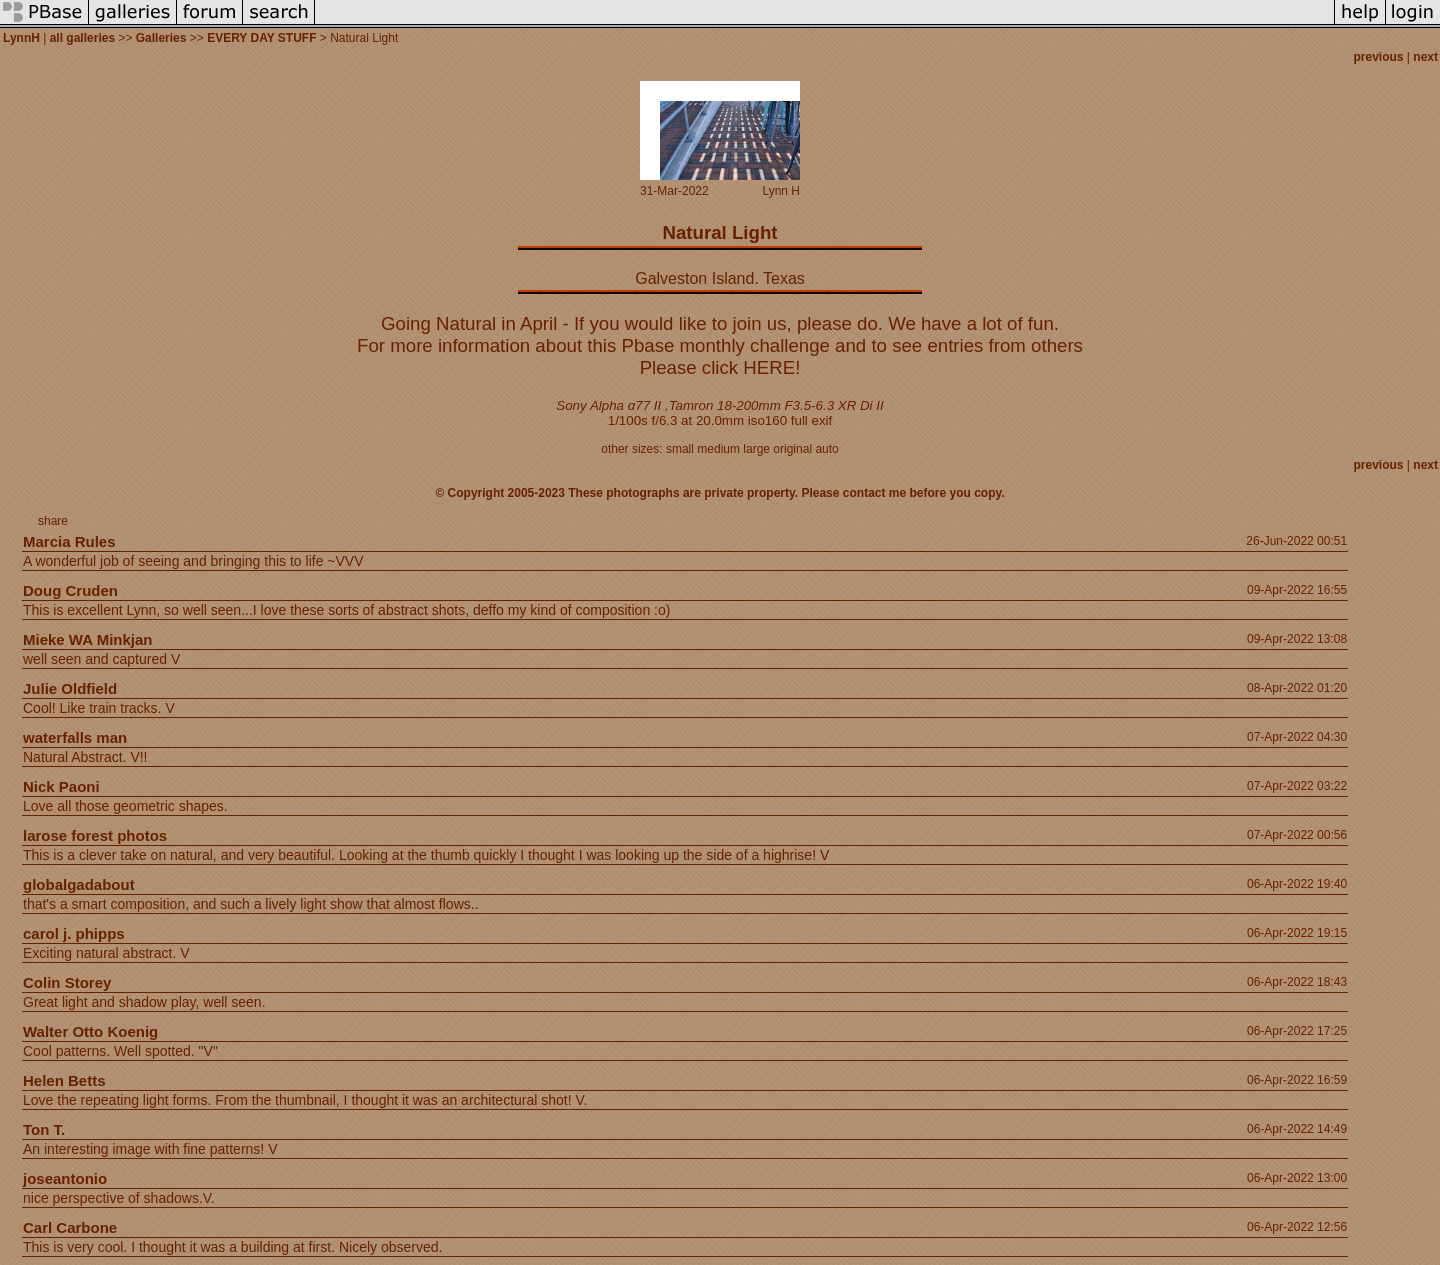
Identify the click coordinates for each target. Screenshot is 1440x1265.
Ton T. (44, 1129)
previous (1379, 57)
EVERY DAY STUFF (261, 38)
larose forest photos (95, 835)
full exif (811, 420)
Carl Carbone (70, 1227)
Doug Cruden (70, 590)
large (756, 449)
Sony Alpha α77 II (608, 405)
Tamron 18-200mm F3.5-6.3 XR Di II (776, 405)
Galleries (161, 38)
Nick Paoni (61, 786)
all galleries (82, 38)
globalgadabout (79, 884)
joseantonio (65, 1178)
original (792, 449)
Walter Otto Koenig (90, 1031)
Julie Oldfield (70, 688)
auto (826, 449)
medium (718, 449)
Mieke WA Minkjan (87, 639)
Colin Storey (67, 982)
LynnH (21, 38)
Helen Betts (64, 1080)
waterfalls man (75, 737)
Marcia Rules (69, 541)
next (1425, 57)
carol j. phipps (74, 933)
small (680, 449)
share (53, 521)
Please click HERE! (720, 367)
